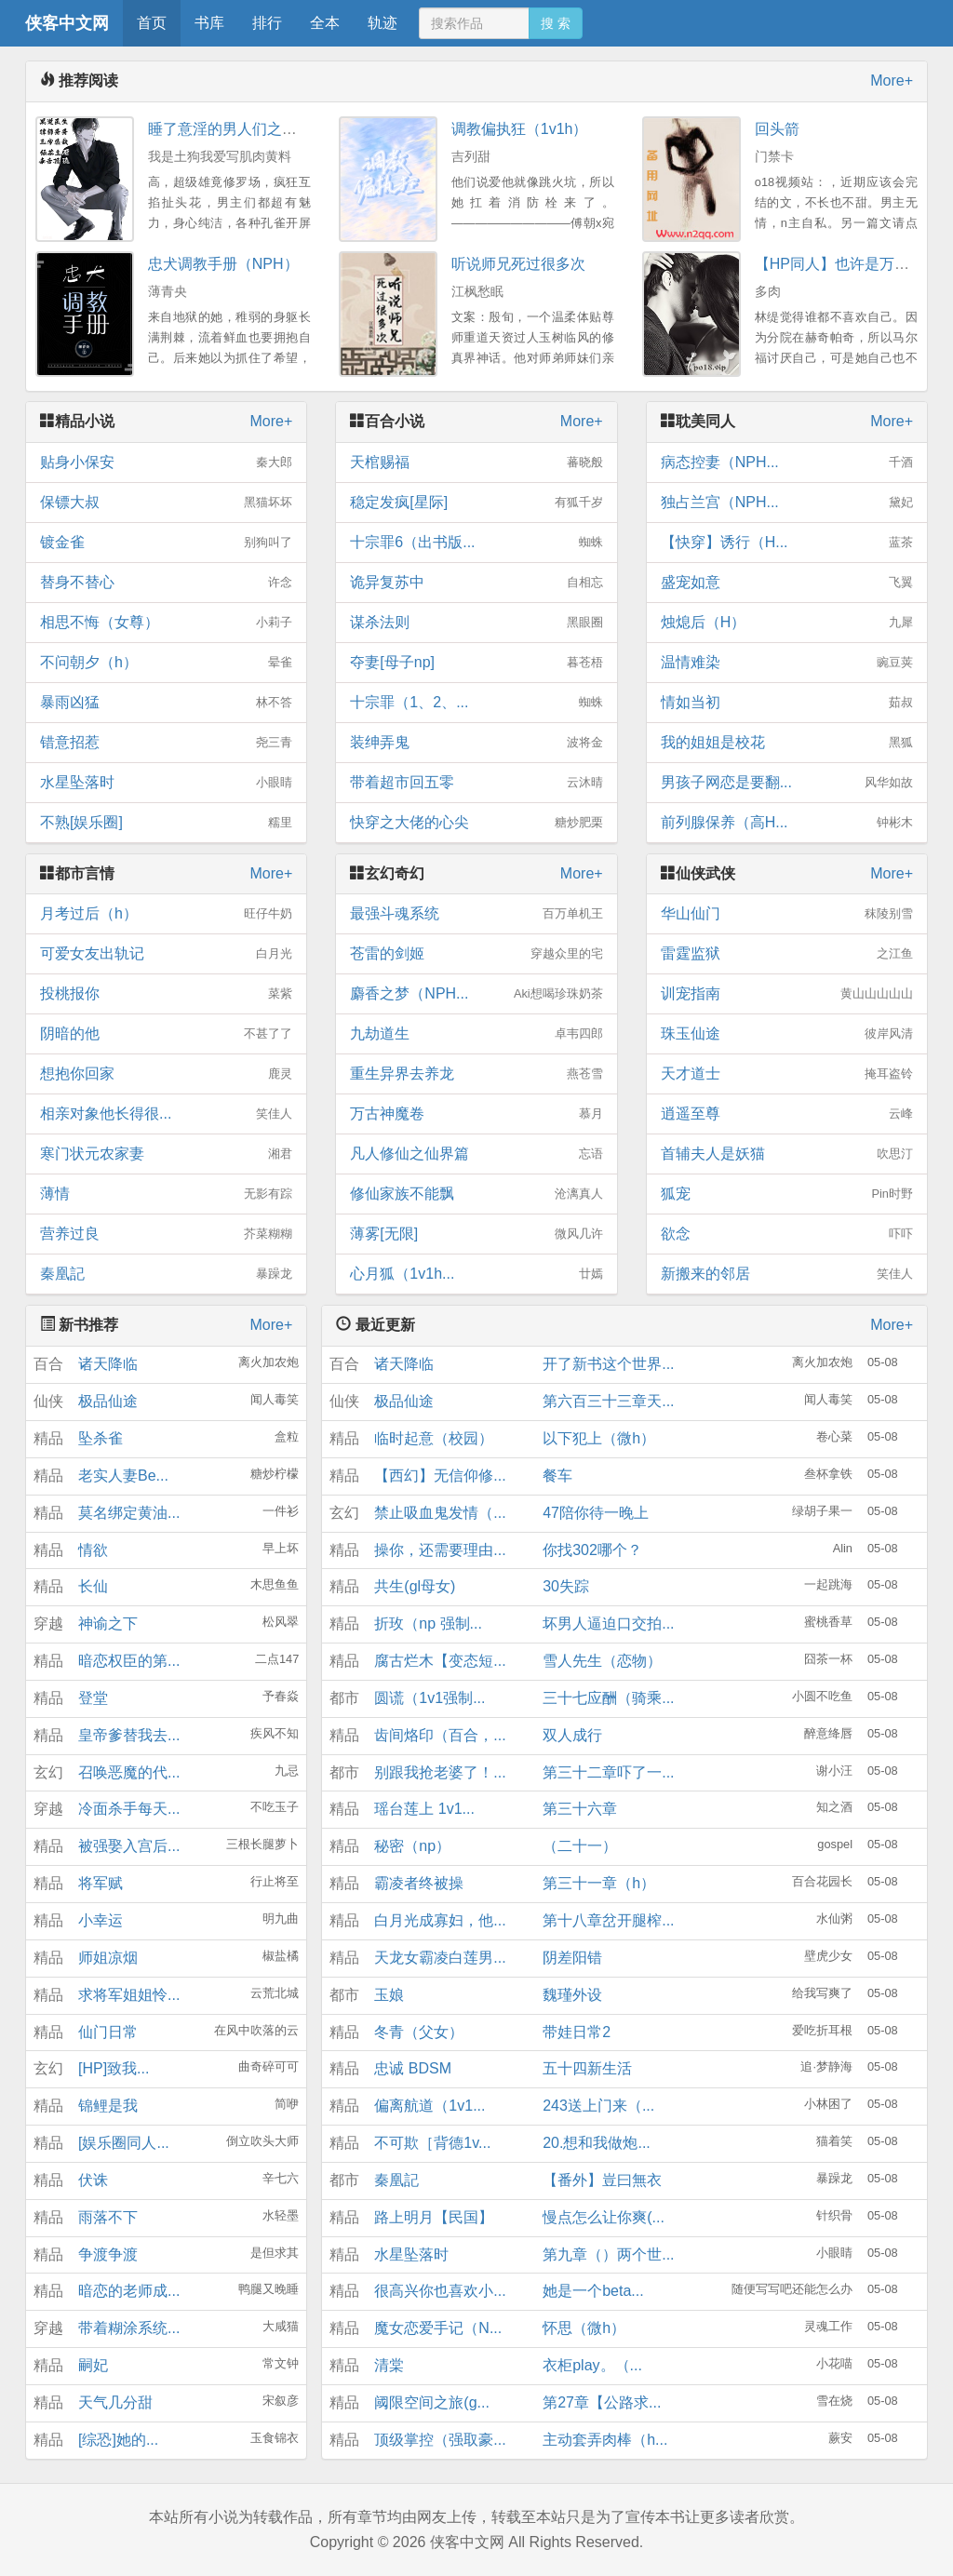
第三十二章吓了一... (608, 1772)
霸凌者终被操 (418, 1883)
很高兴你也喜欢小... (439, 2291)
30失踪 (566, 1586)
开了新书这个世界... (608, 1364)
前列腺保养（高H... (787, 822)
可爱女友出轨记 (166, 954)
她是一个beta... (593, 2291)
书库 (209, 23)
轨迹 (382, 23)
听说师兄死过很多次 (518, 264)
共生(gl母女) (414, 1586)
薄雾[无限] (476, 1234)
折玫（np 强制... (428, 1623)
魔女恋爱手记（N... (438, 2328)
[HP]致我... (113, 2068)
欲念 (787, 1234)
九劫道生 (476, 1034)
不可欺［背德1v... (432, 2143)
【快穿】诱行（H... (787, 542)
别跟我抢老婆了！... (439, 1772)
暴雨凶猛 (166, 702)
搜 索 (555, 23)
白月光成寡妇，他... (439, 1920)
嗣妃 (93, 2365)
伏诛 (93, 2180)
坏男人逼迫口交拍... (608, 1623)
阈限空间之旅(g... (432, 2402)
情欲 (93, 1550)
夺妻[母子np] (476, 662)
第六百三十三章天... (608, 1401)
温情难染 (787, 662)
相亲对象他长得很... (166, 1114)
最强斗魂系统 (476, 914)
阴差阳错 (572, 1958)
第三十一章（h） (599, 1883)
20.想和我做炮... (597, 2143)
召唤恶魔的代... (129, 1772)
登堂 (93, 1698)
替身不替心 (166, 582)
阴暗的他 (166, 1034)
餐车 (557, 1475)
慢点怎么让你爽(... (603, 2217)
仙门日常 (108, 2032)
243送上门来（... (598, 2105)
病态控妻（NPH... (787, 462)
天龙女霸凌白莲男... (439, 1958)
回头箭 (777, 129)
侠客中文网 (67, 23)
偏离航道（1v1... (429, 2105)
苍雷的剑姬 (476, 954)
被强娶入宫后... (129, 1846)
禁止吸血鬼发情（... (439, 1513)
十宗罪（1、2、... (476, 702)
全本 (325, 23)
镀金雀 (166, 542)
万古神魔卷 (476, 1114)
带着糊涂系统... (129, 2328)
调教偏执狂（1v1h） (519, 129)
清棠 (389, 2365)
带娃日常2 (577, 2032)
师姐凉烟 (108, 1958)
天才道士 (787, 1074)
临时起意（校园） (433, 1438)
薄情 (166, 1194)
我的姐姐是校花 (787, 742)
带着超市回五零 (476, 782)
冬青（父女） (418, 2032)
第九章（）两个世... (608, 2254)
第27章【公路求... (602, 2402)
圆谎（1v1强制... (429, 1698)
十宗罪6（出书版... (476, 542)
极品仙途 (108, 1401)
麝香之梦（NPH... (476, 994)
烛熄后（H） (787, 622)
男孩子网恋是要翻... (787, 782)
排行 (267, 23)
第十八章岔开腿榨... (608, 1920)
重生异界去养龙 (476, 1074)
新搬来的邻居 (787, 1274)
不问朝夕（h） (166, 662)
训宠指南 (787, 994)
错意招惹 (166, 742)
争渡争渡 (108, 2254)
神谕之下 (108, 1623)
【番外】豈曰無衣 (602, 2180)
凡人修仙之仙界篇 (476, 1154)
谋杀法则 (476, 622)
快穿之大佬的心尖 (476, 822)
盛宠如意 (787, 582)
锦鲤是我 (108, 2105)
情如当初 (787, 702)
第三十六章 (580, 1809)
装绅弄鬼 (476, 742)
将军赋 (100, 1883)
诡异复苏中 (476, 582)
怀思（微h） (584, 2328)
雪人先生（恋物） (602, 1661)
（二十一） (580, 1846)
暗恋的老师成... (129, 2291)
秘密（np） (412, 1846)
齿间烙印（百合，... (439, 1735)
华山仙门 (787, 914)
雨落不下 (108, 2217)
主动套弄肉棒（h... (605, 2440)
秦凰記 (166, 1274)
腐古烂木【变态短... (439, 1661)
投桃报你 (166, 994)
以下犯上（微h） (599, 1438)
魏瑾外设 (572, 1995)
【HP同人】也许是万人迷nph (852, 264)
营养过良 (166, 1234)
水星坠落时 (166, 782)
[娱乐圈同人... (123, 2143)
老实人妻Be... (123, 1475)
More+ (891, 80)
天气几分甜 (115, 2402)
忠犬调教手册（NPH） (223, 264)
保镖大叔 (166, 502)
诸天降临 (108, 1364)
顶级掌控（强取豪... (439, 2440)
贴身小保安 (166, 462)
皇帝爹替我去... (129, 1735)
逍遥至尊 (787, 1114)
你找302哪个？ (592, 1550)
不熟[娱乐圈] (166, 822)
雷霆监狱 (787, 954)
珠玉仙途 (787, 1034)
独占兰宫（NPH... (787, 502)
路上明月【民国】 (433, 2217)
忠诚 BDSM (412, 2068)
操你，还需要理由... (439, 1550)
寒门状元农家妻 (166, 1154)
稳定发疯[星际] (476, 502)
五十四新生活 (587, 2068)
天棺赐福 (476, 462)
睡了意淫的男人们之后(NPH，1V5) (264, 129)
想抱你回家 (166, 1074)
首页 (152, 23)
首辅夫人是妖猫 (787, 1154)
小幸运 (100, 1920)
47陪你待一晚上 (596, 1513)
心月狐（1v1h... (476, 1274)
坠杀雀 (100, 1438)
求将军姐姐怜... (129, 1995)
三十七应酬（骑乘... (608, 1698)
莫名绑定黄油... (129, 1513)
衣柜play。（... (592, 2365)
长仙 (93, 1586)
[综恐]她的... (118, 2440)
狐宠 (787, 1194)
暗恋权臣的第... (129, 1661)
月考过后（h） (166, 914)
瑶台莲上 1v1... (424, 1809)
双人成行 (572, 1735)
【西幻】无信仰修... (439, 1475)
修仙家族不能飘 (476, 1194)
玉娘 (389, 1995)
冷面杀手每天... (129, 1809)
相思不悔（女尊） (166, 622)
